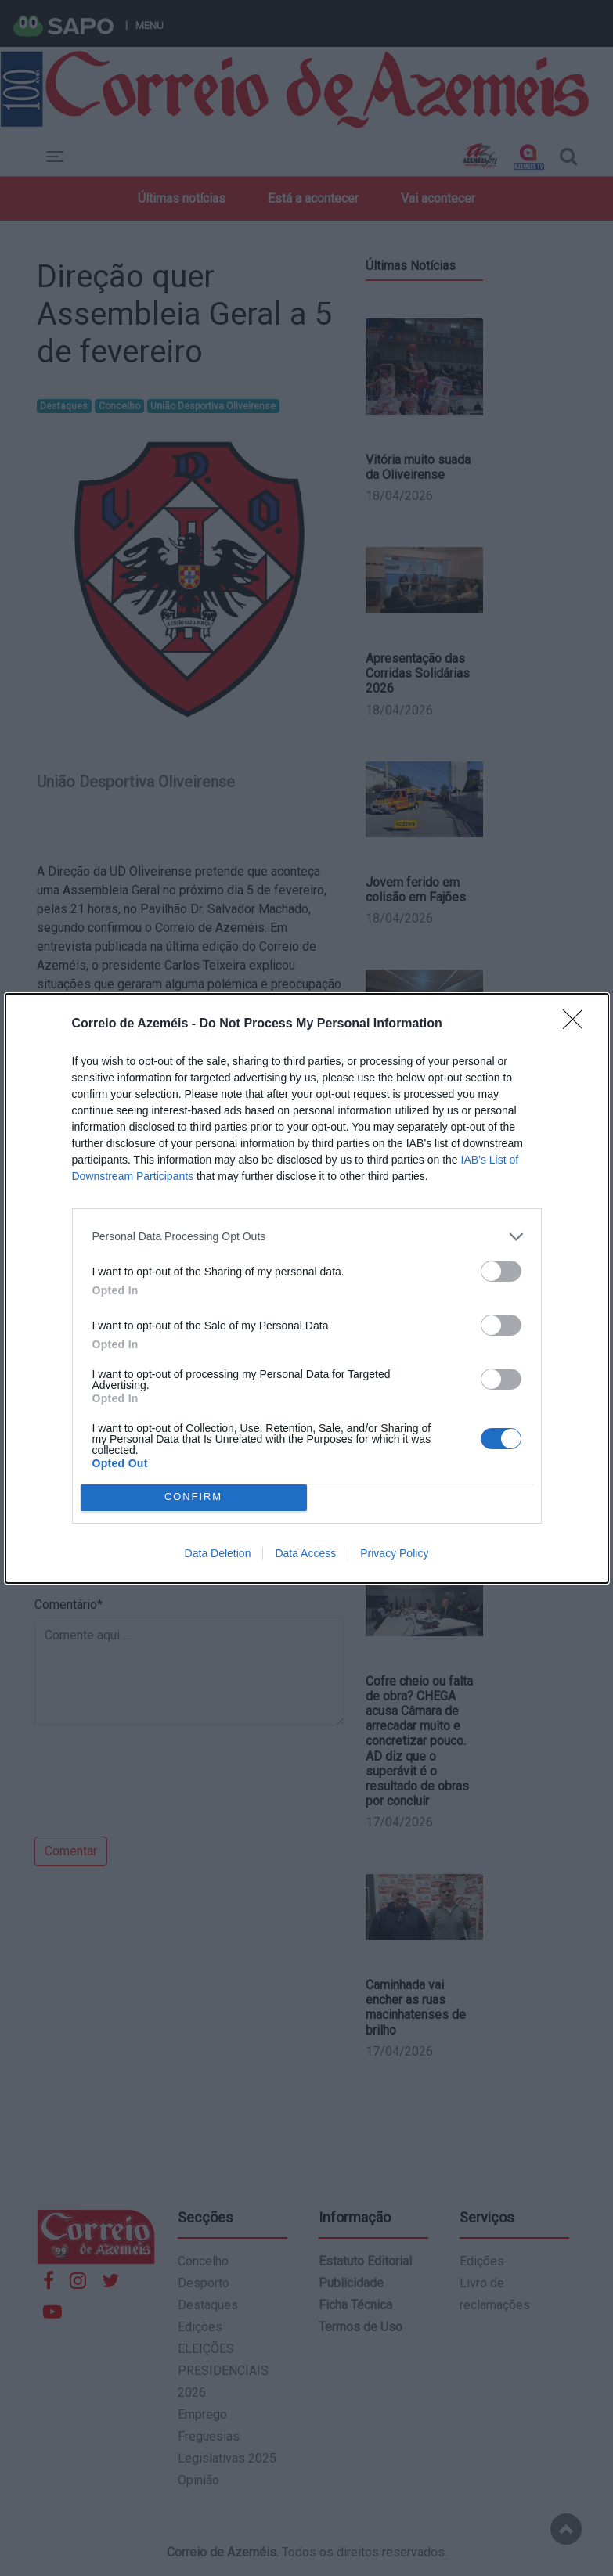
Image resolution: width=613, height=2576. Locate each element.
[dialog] (306, 1288)
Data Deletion (218, 1553)
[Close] (578, 1024)
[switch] (501, 1271)
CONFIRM (193, 1497)
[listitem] (306, 1237)
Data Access (305, 1553)
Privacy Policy (394, 1553)
